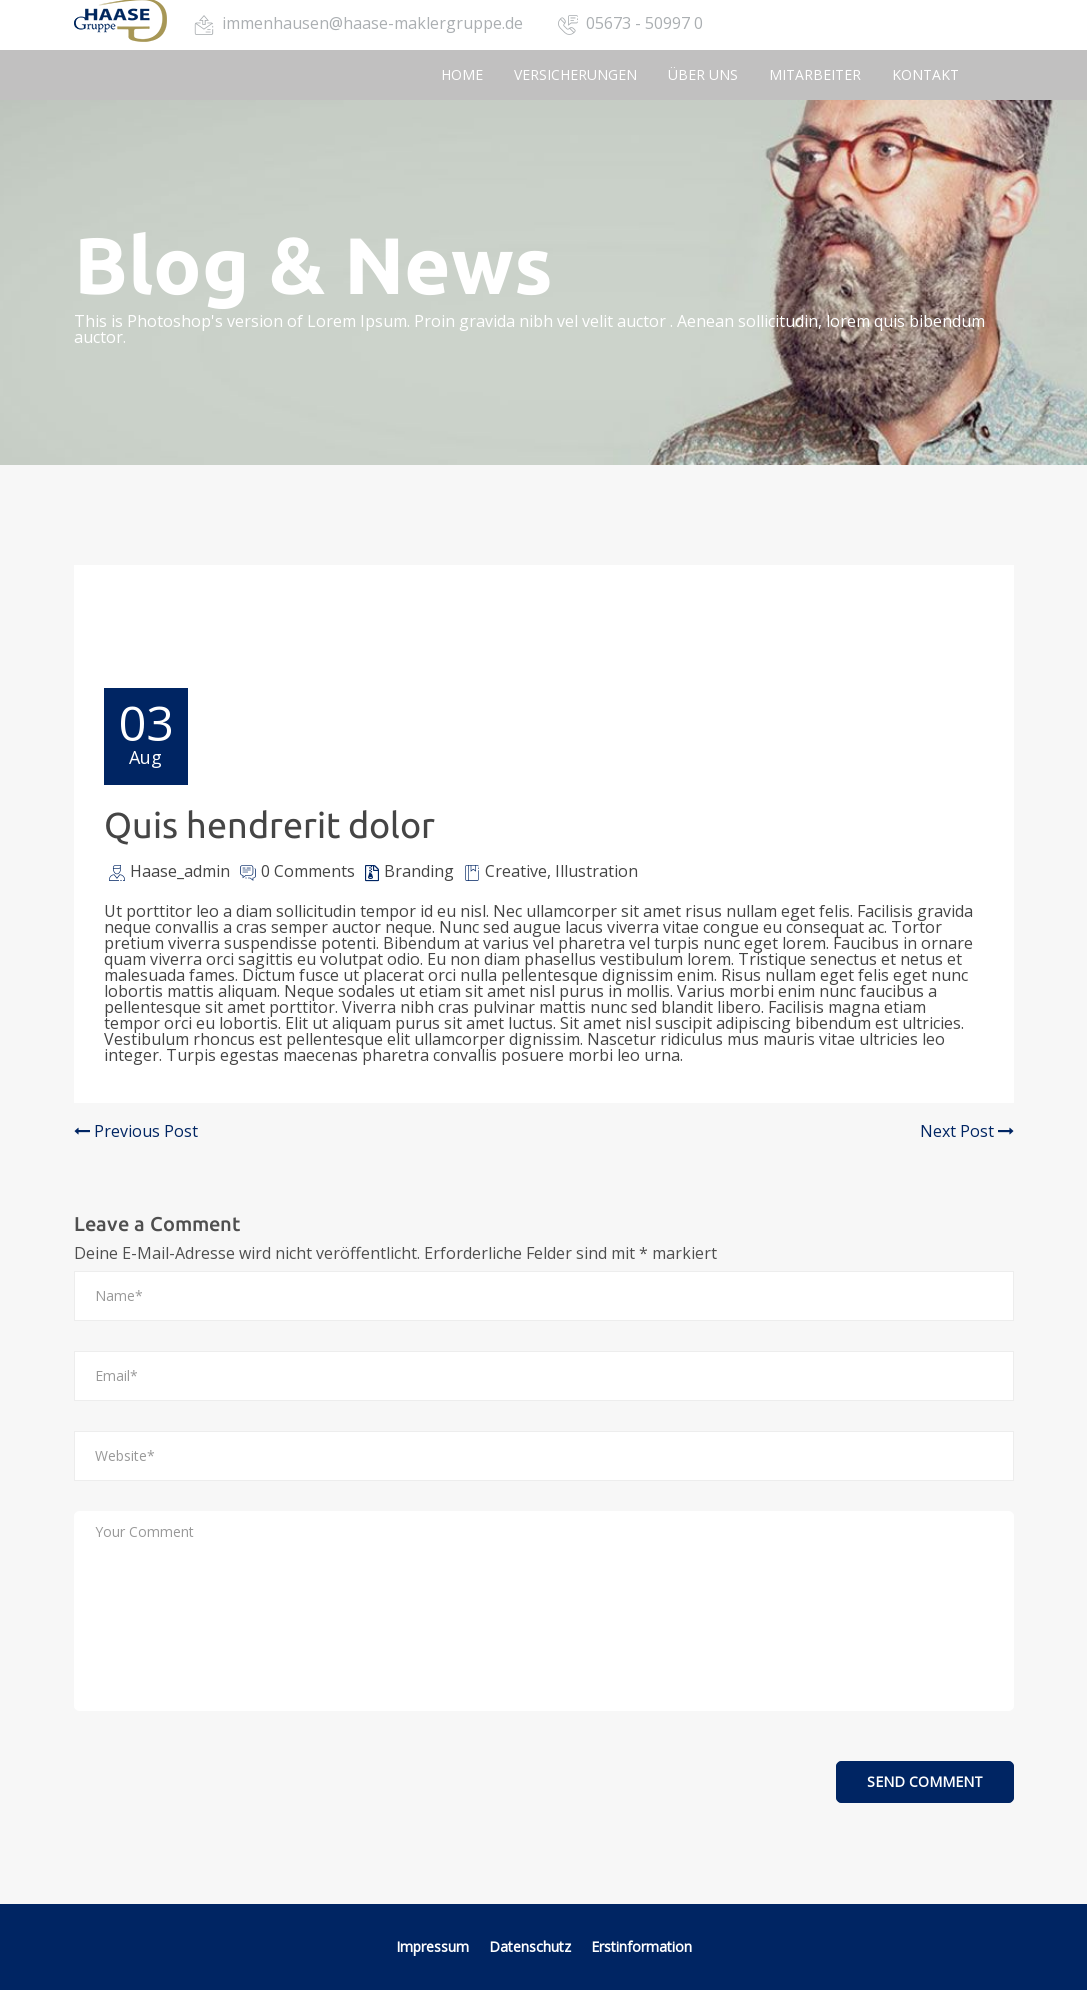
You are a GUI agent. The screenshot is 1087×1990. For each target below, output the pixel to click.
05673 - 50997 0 (644, 23)
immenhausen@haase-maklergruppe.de (372, 23)
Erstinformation (641, 1946)
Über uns (703, 74)
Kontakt (925, 74)
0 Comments (308, 871)
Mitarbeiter (815, 74)
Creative (516, 871)
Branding (419, 871)
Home (462, 74)
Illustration (596, 871)
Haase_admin (180, 871)
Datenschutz (532, 1946)
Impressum (432, 1946)
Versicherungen (575, 74)
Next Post (967, 1131)
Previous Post (136, 1131)
